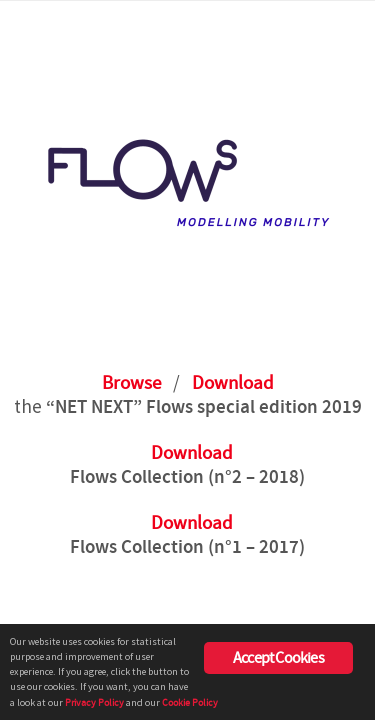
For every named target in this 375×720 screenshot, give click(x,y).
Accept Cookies (278, 658)
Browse (131, 383)
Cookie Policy (190, 702)
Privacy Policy (94, 702)
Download (233, 383)
